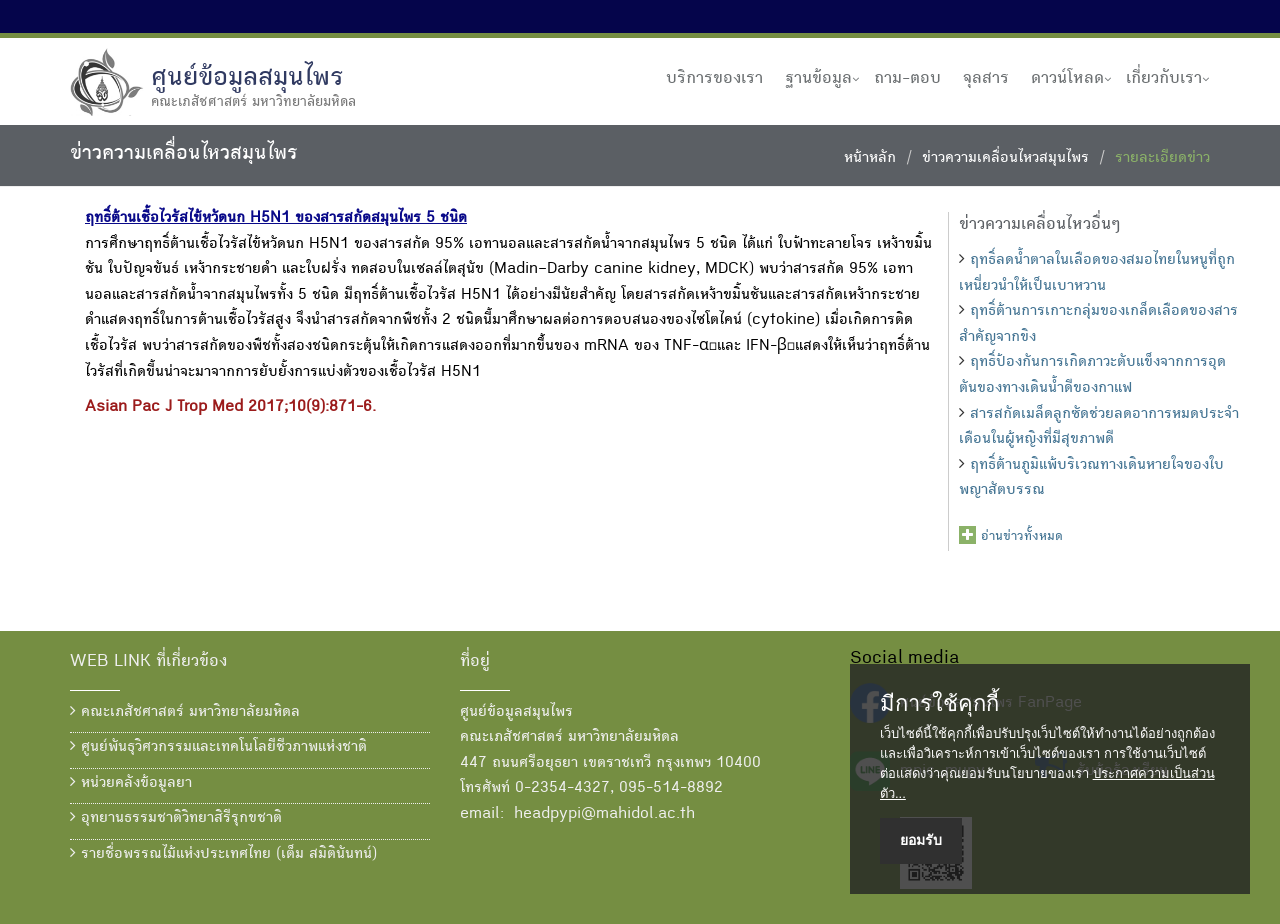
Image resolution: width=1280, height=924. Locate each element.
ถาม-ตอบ (907, 79)
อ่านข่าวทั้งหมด (1022, 537)
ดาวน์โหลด (1067, 79)
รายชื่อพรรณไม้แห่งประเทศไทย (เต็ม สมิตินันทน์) (223, 854)
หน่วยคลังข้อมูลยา (131, 783)
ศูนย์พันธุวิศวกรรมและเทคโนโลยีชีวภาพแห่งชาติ (218, 747)
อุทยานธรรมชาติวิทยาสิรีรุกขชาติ (176, 818)
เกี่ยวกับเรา (1164, 79)
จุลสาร (986, 79)
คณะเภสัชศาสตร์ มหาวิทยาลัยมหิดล (185, 712)
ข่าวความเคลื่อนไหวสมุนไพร (1005, 159)
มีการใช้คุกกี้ (939, 704)
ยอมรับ (921, 840)
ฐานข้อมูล (818, 79)
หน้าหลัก (870, 159)
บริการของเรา (714, 79)
